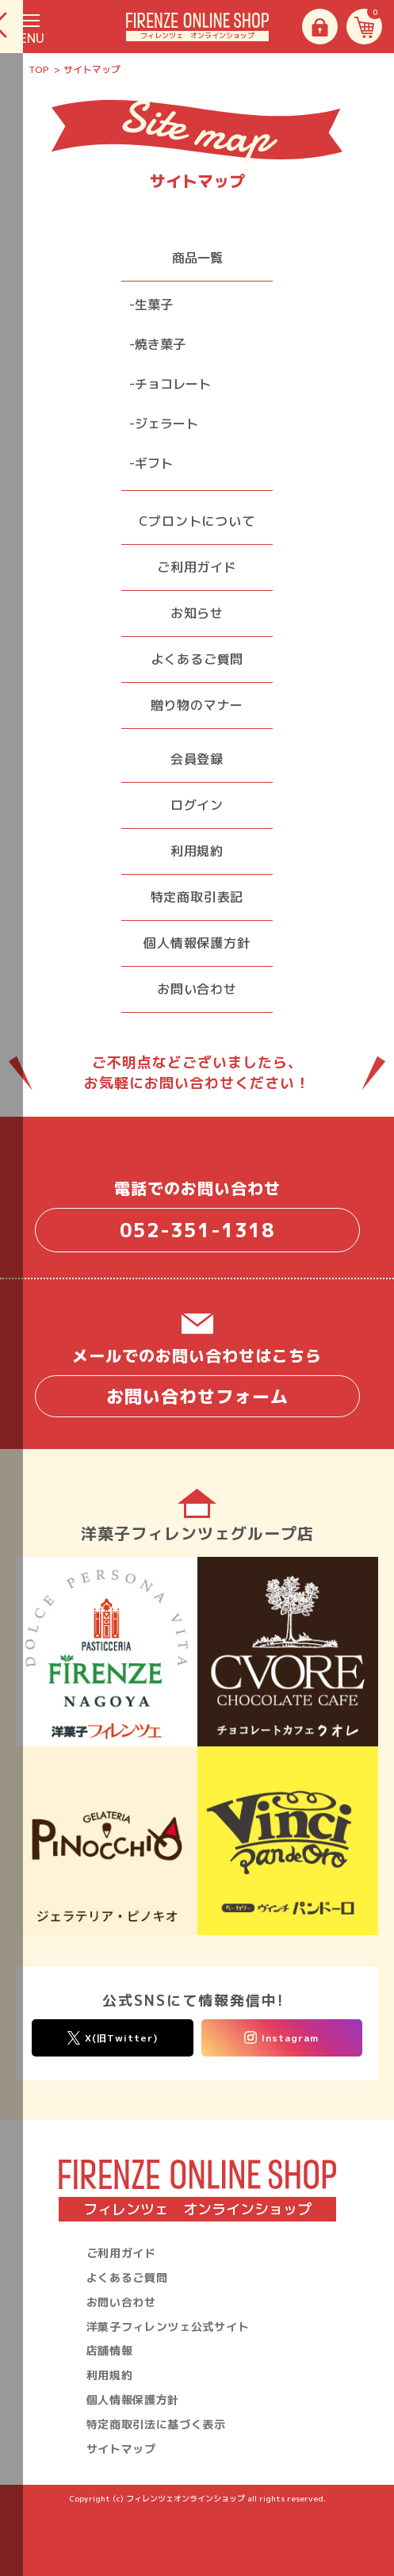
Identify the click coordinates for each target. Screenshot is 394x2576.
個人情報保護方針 (196, 943)
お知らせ (197, 613)
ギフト (154, 463)
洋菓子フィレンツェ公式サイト (168, 2326)
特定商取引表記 (197, 897)
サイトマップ (121, 2448)
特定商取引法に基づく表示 (156, 2424)
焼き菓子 (160, 344)
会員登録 (197, 759)
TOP (39, 69)
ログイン (197, 805)
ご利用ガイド (197, 567)
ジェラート (166, 423)
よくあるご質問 (197, 659)
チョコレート (173, 384)
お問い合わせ (197, 989)
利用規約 (197, 851)
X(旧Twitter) (112, 2038)
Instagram (281, 2038)
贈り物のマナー (197, 705)
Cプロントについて (196, 521)
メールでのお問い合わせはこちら (197, 1380)
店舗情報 (109, 2350)
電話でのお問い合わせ (197, 1214)
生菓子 (154, 304)
